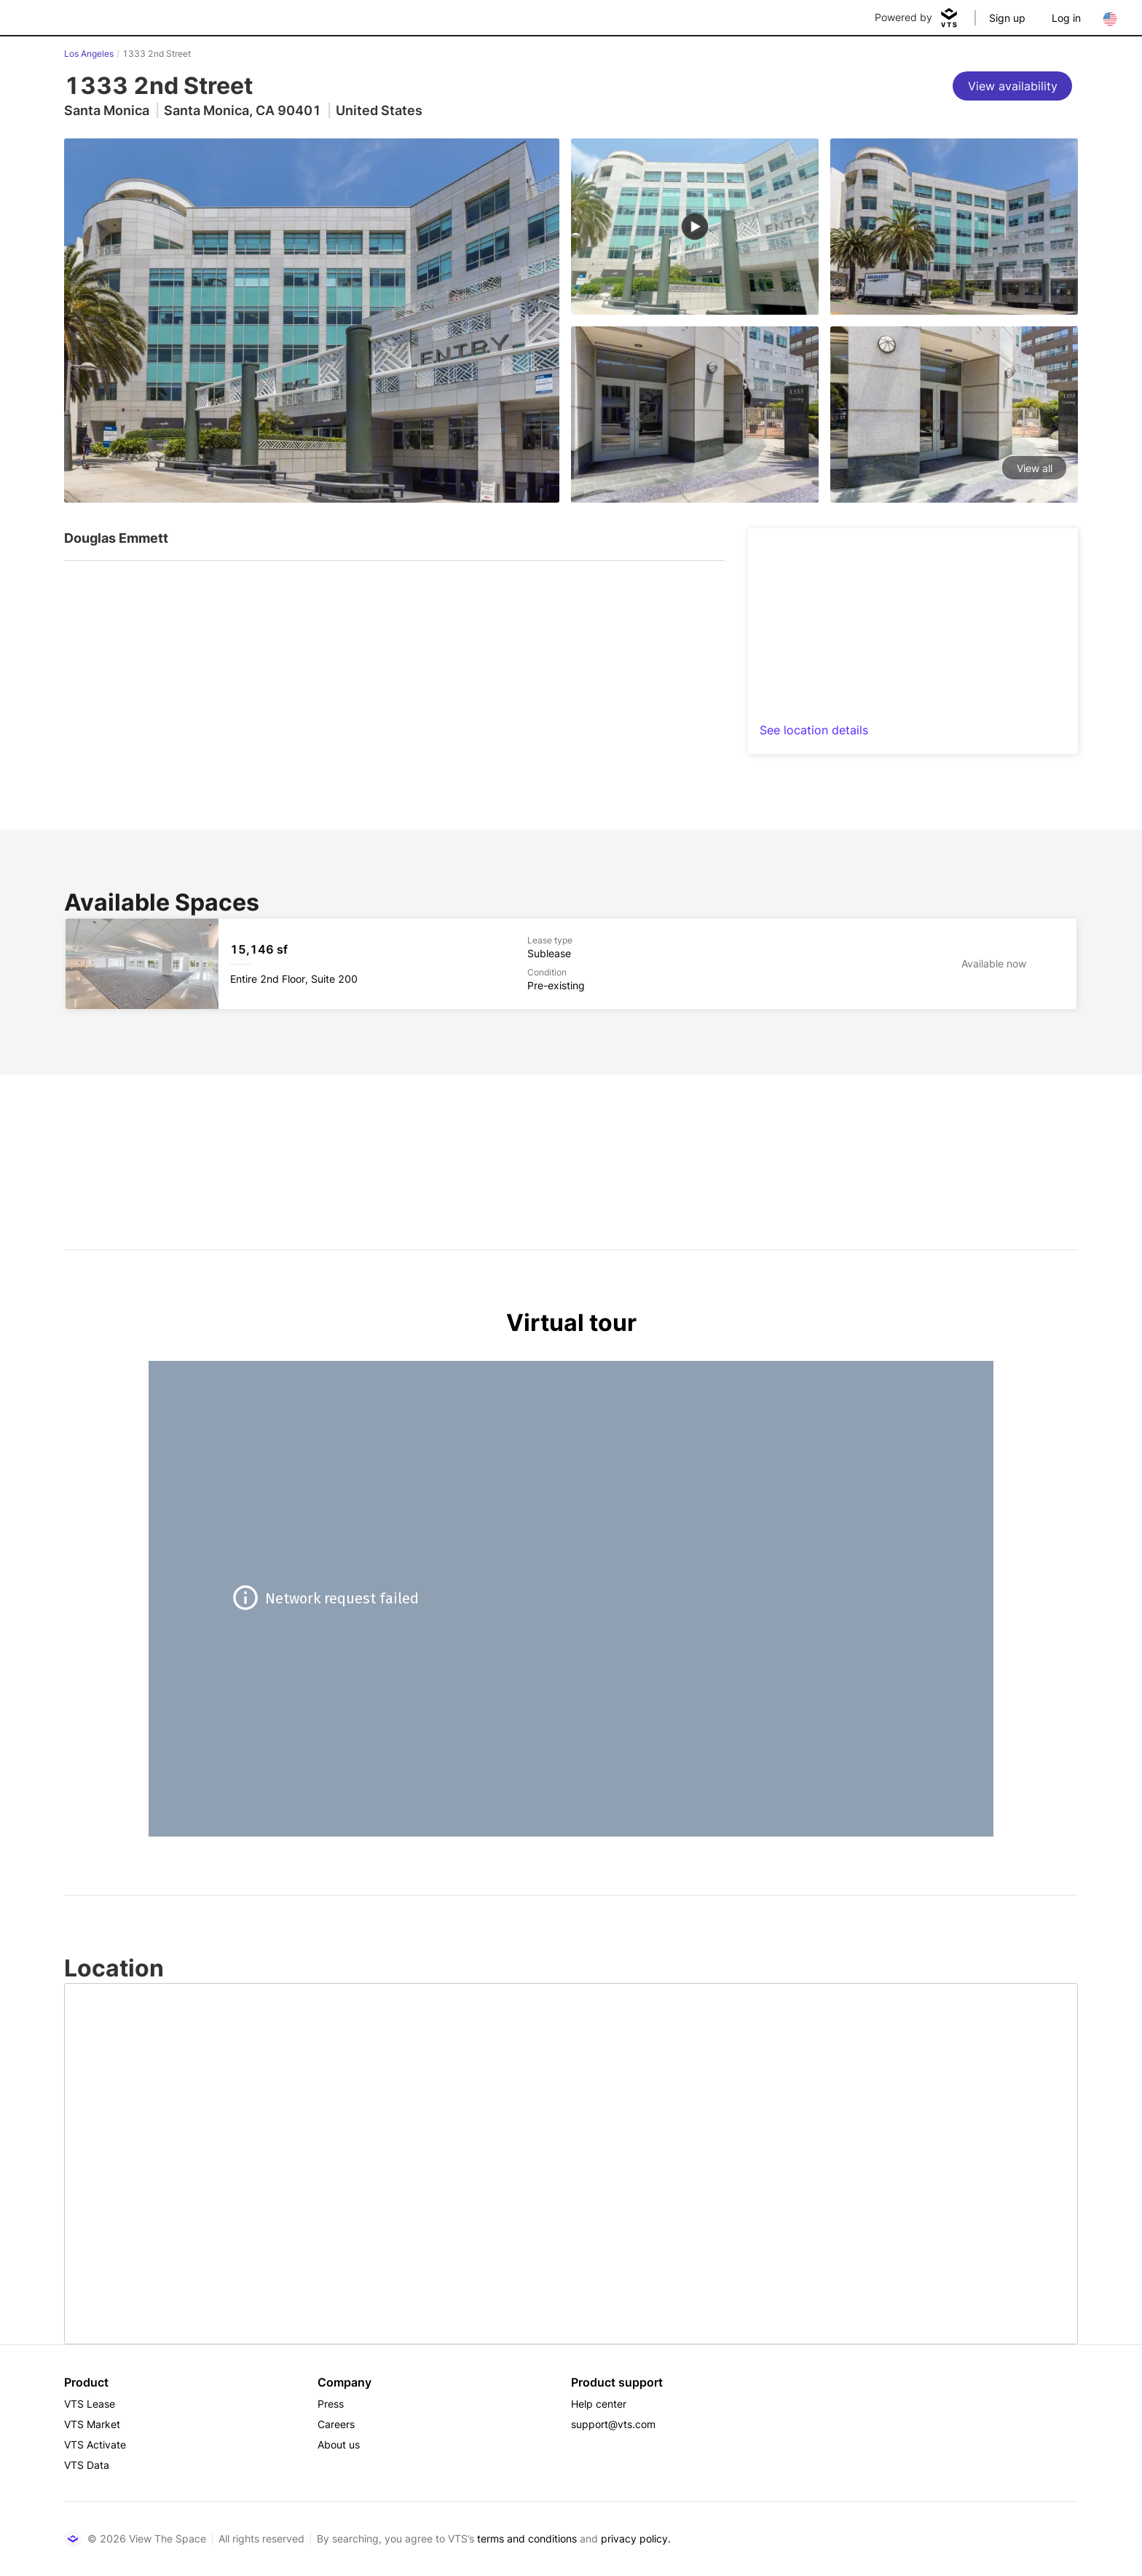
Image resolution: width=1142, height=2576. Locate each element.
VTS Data (86, 2465)
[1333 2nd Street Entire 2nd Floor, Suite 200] (571, 963)
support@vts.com (613, 2424)
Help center (598, 2404)
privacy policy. (636, 2538)
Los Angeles (89, 53)
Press (331, 2404)
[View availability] (1012, 86)
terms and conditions (527, 2538)
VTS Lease (89, 2404)
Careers (336, 2424)
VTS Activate (95, 2444)
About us (339, 2444)
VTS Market (92, 2424)
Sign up (1007, 18)
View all (1034, 468)
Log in (1066, 18)
